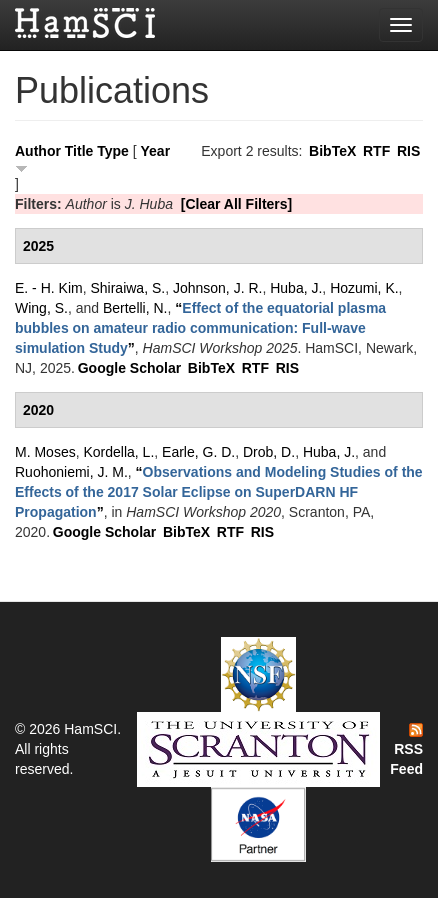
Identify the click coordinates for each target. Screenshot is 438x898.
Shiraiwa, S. (127, 288)
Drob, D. (269, 452)
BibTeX (332, 151)
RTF (376, 151)
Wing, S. (41, 308)
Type (113, 151)
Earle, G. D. (198, 452)
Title (79, 151)
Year (156, 151)
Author (38, 151)
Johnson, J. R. (218, 288)
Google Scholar (129, 368)
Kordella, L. (118, 452)
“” (200, 328)
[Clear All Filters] (237, 204)
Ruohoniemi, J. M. (71, 472)
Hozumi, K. (364, 288)
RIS (408, 151)
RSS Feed (406, 750)
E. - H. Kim (49, 288)
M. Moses (45, 452)
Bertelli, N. (135, 308)
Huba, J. (296, 288)
